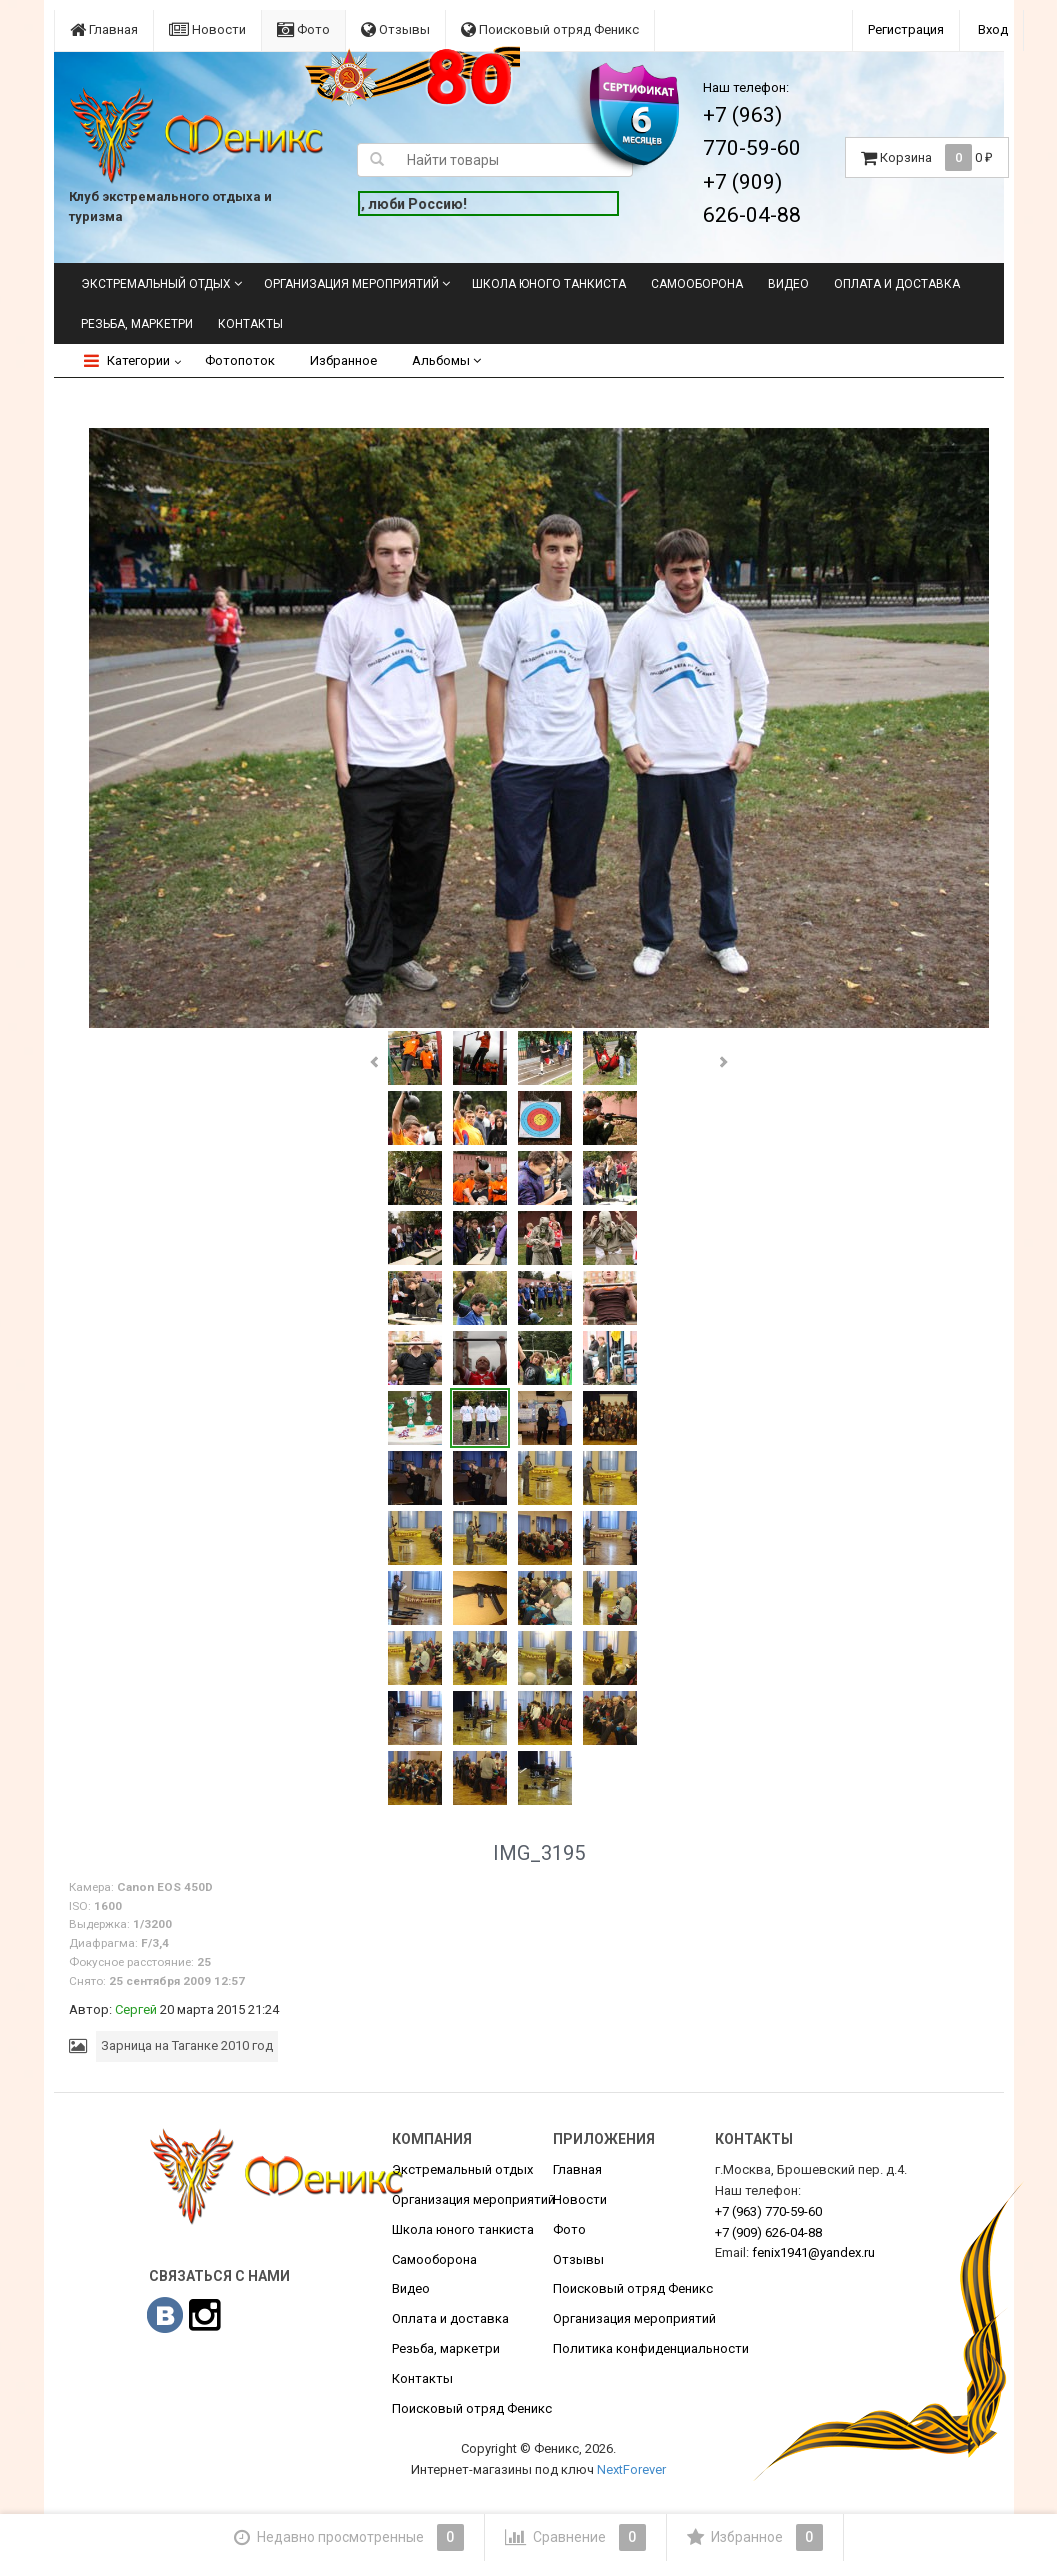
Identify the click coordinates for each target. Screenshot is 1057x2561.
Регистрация (906, 29)
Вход (993, 29)
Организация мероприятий (351, 284)
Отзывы (395, 29)
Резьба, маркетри (137, 324)
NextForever (631, 2469)
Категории (127, 360)
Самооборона (697, 284)
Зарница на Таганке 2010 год (187, 2045)
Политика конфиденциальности (651, 2348)
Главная (104, 29)
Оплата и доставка (897, 284)
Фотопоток (240, 360)
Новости (207, 29)
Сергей (136, 2009)
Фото (303, 29)
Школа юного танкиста (549, 284)
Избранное (343, 360)
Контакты (250, 324)
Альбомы (446, 360)
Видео (788, 284)
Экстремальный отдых (156, 284)
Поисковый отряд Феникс (550, 29)
